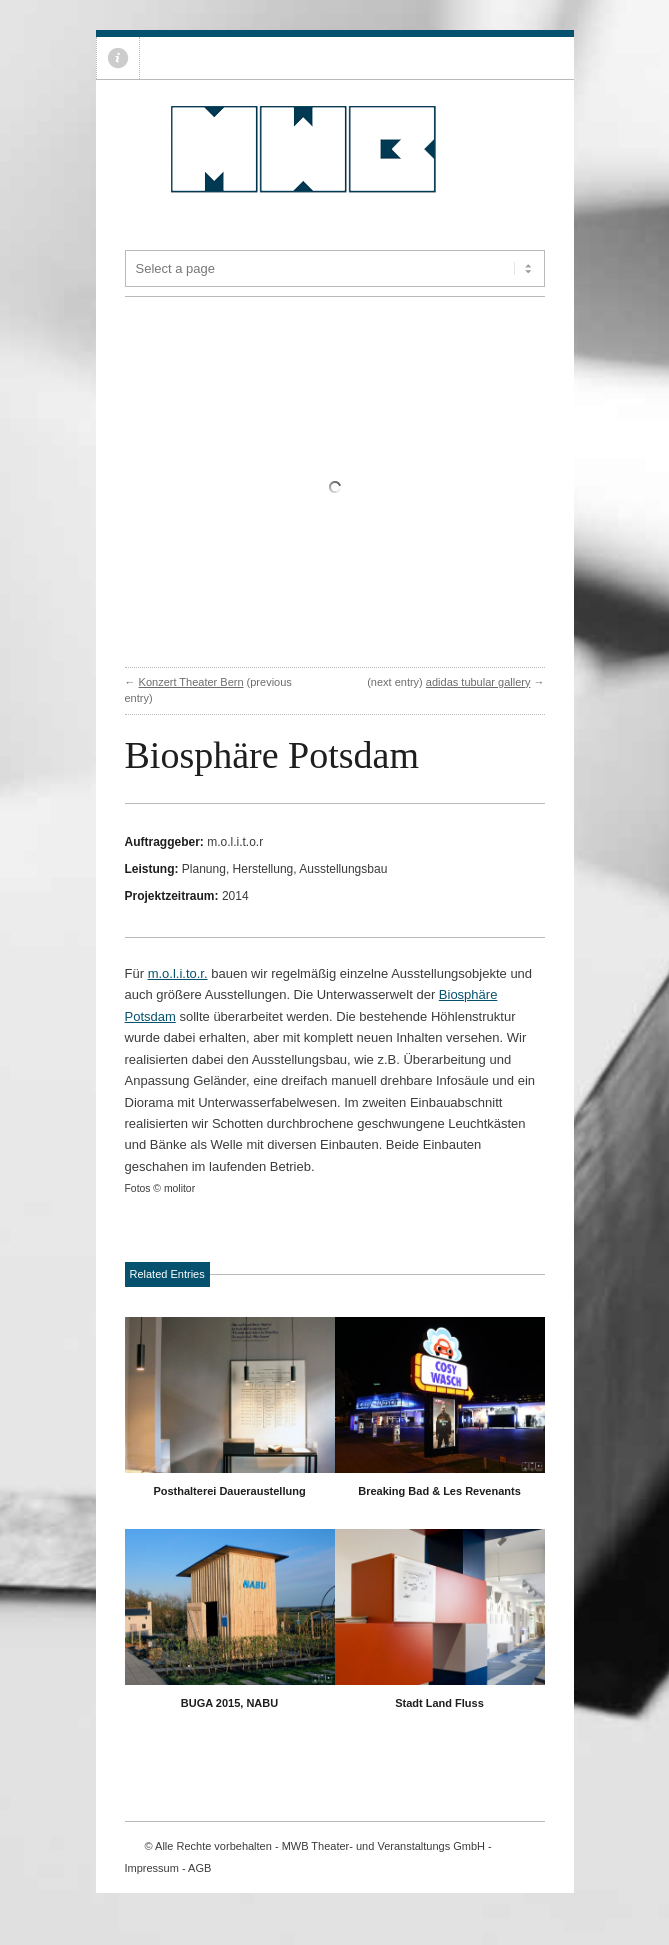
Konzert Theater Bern (191, 682)
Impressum (152, 1868)
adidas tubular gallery (478, 682)
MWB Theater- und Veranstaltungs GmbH (383, 1846)
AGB (199, 1868)
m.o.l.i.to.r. (178, 973)
